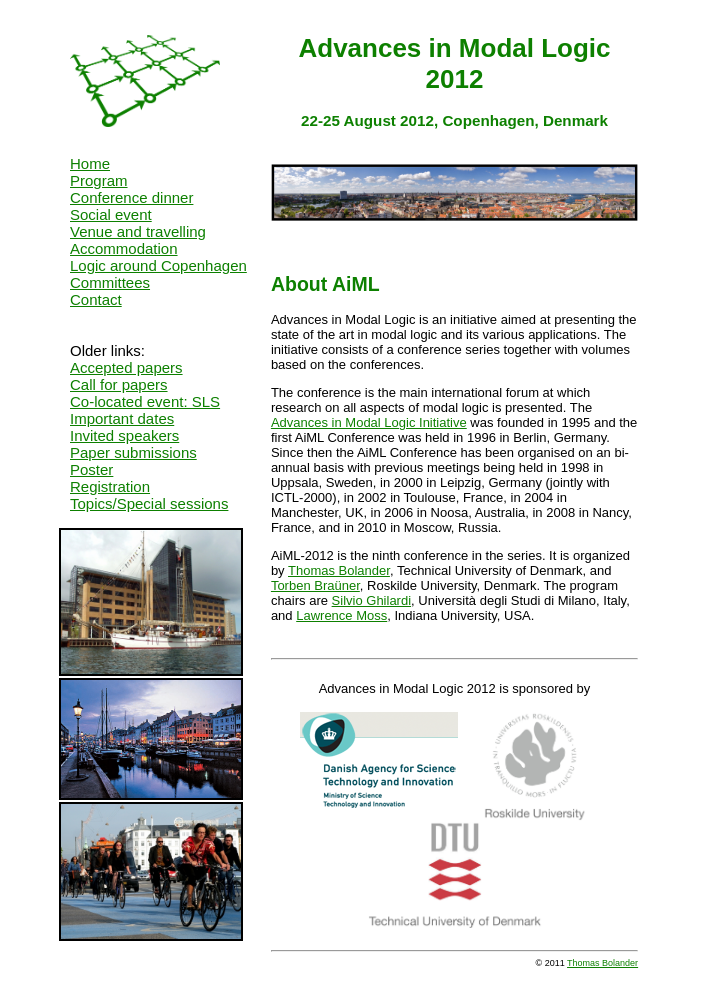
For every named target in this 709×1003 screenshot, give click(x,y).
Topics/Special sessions (149, 503)
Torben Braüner (315, 585)
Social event (111, 214)
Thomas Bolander (339, 570)
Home (90, 163)
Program (99, 180)
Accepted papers (126, 367)
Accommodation (124, 248)
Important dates (122, 418)
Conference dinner (131, 197)
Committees (110, 282)
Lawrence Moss (341, 615)
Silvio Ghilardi (371, 600)
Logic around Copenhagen (158, 265)
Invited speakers (124, 435)
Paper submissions (133, 452)
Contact (96, 299)
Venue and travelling (138, 231)
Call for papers (119, 384)
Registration (110, 486)
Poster (91, 469)
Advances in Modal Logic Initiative (369, 422)
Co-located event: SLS (145, 401)
